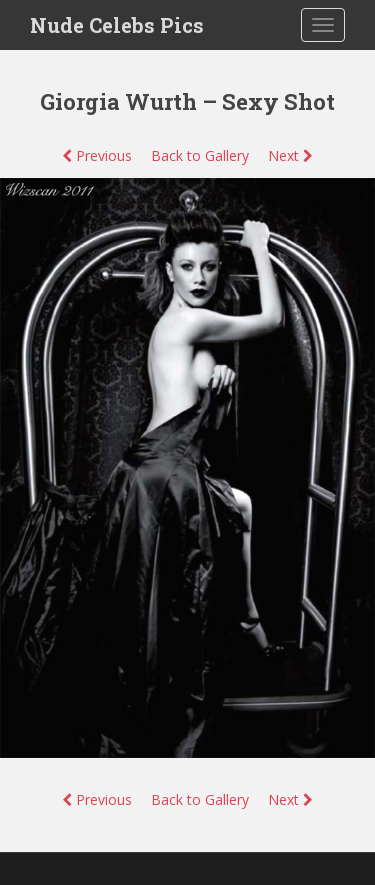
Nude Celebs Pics (117, 25)
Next (290, 155)
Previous (97, 155)
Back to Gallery (200, 155)
